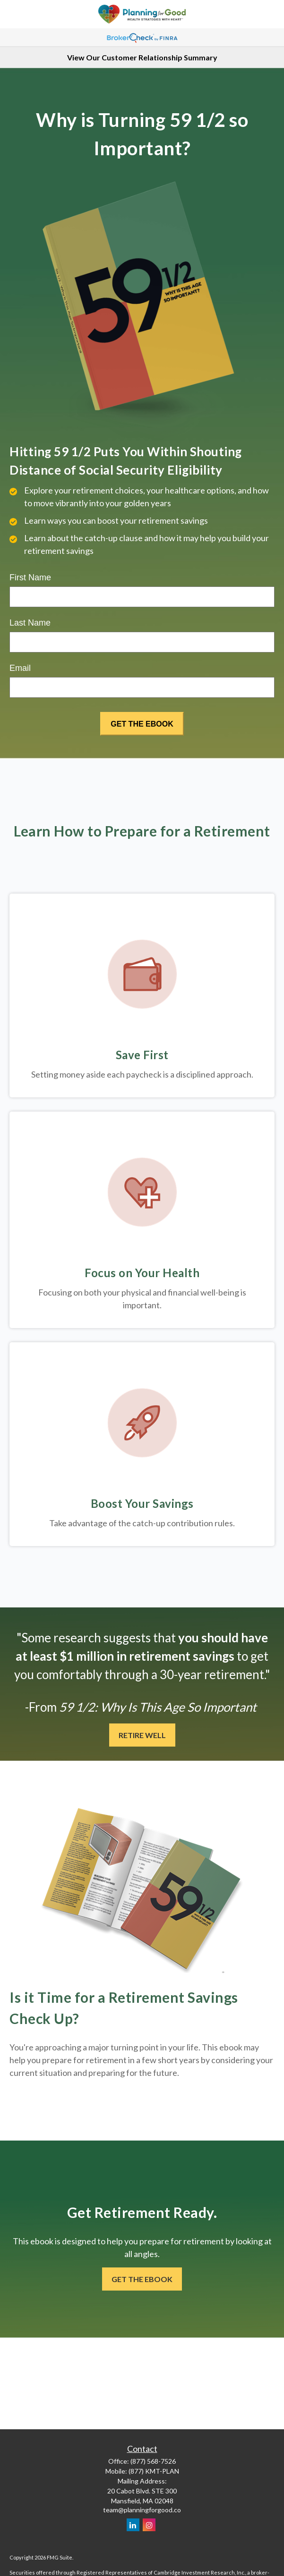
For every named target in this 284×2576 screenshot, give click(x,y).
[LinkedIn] (133, 2524)
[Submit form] (141, 724)
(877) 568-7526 (153, 2461)
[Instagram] (149, 2524)
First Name (30, 577)
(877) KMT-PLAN (154, 2471)
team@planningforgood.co (142, 2510)
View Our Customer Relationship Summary (142, 57)
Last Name (30, 622)
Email (20, 668)
